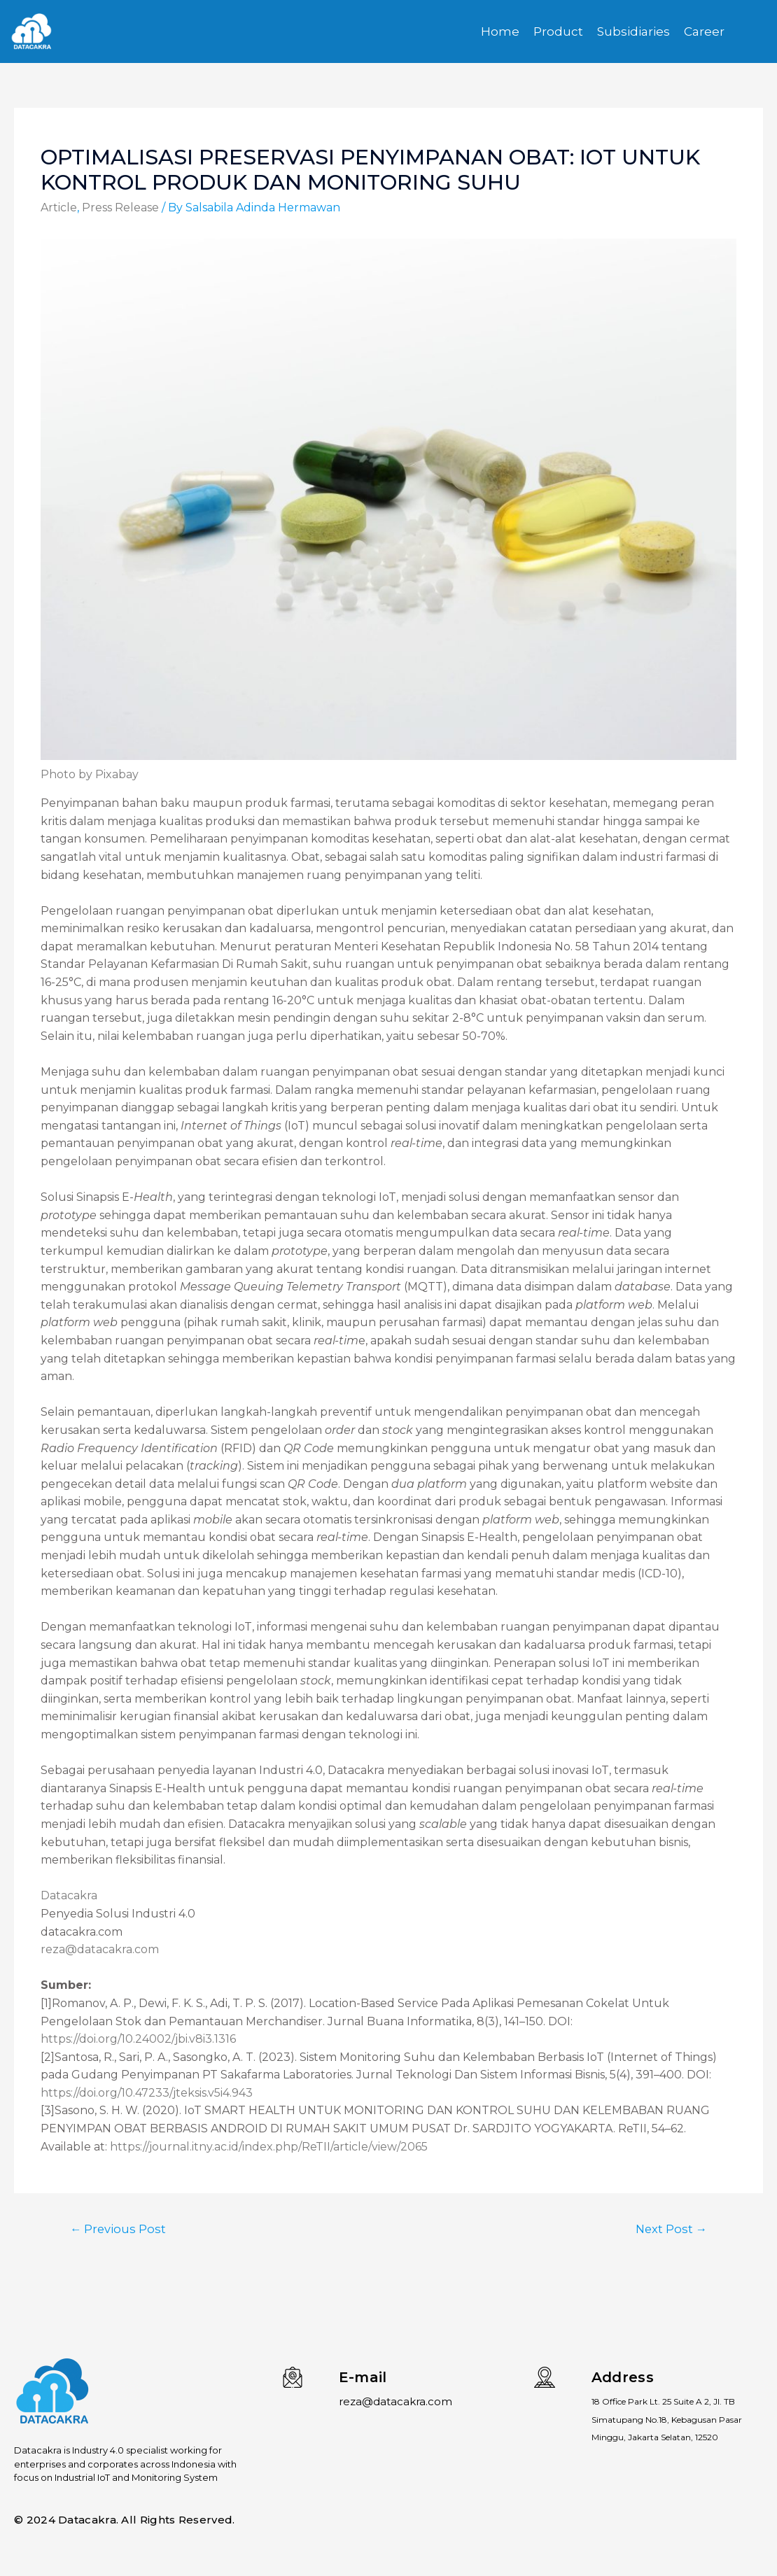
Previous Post (119, 2229)
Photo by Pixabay (90, 774)
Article (59, 207)
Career (704, 31)
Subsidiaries (633, 31)
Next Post (669, 2229)
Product (558, 31)
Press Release (120, 207)
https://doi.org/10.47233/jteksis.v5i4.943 (147, 2092)
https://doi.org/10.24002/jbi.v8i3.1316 (138, 2039)
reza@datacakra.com (100, 1949)
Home (500, 31)
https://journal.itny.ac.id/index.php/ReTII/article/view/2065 (269, 2146)
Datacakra (69, 1895)
